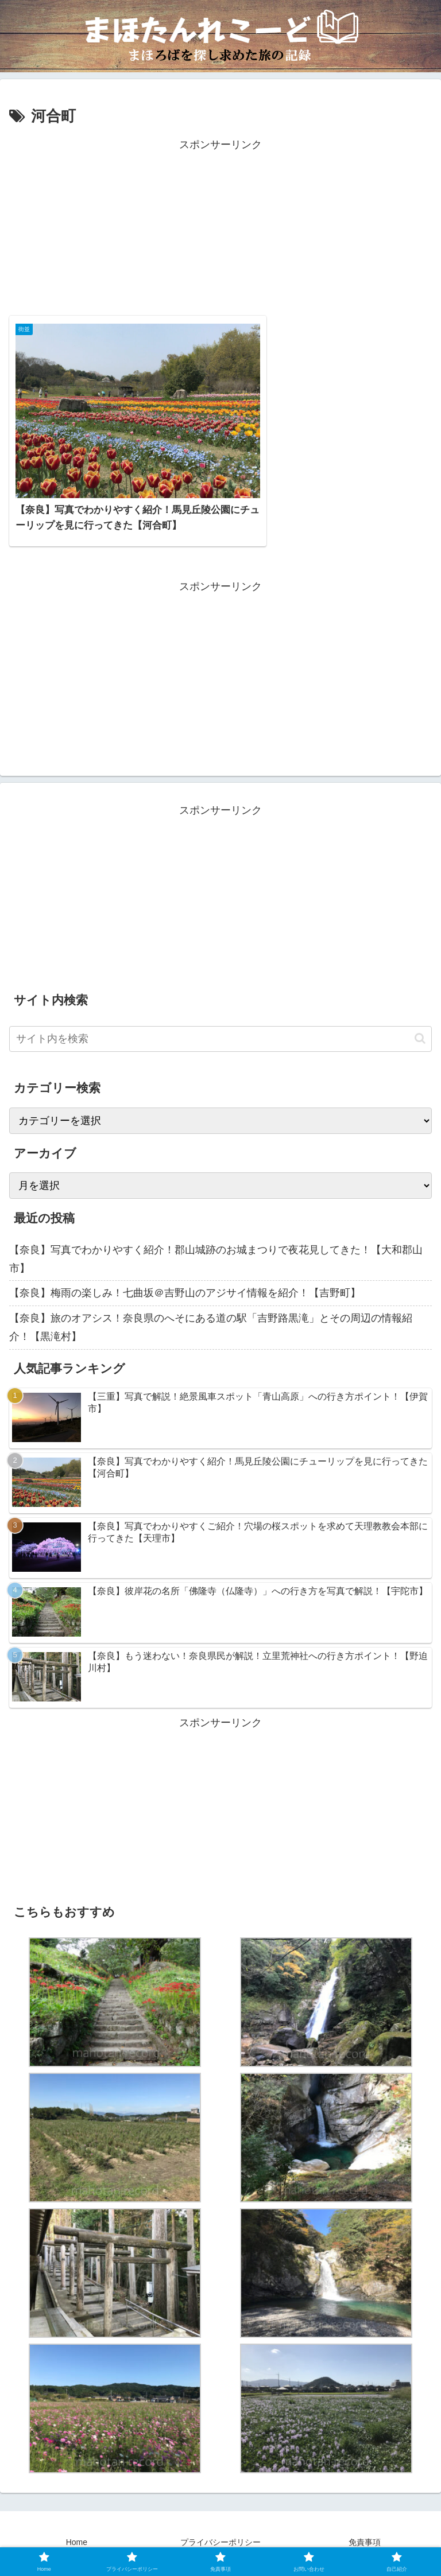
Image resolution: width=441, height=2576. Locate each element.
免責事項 (365, 2522)
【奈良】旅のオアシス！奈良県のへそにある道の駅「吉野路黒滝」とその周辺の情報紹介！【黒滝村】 (210, 1307)
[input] (220, 1019)
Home (76, 2522)
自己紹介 (328, 2538)
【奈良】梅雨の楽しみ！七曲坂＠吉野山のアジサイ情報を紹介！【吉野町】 (185, 1273)
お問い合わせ (112, 2538)
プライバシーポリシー (220, 2522)
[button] (420, 1018)
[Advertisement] (220, 234)
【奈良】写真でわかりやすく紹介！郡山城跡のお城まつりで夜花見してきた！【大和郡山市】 (216, 1239)
